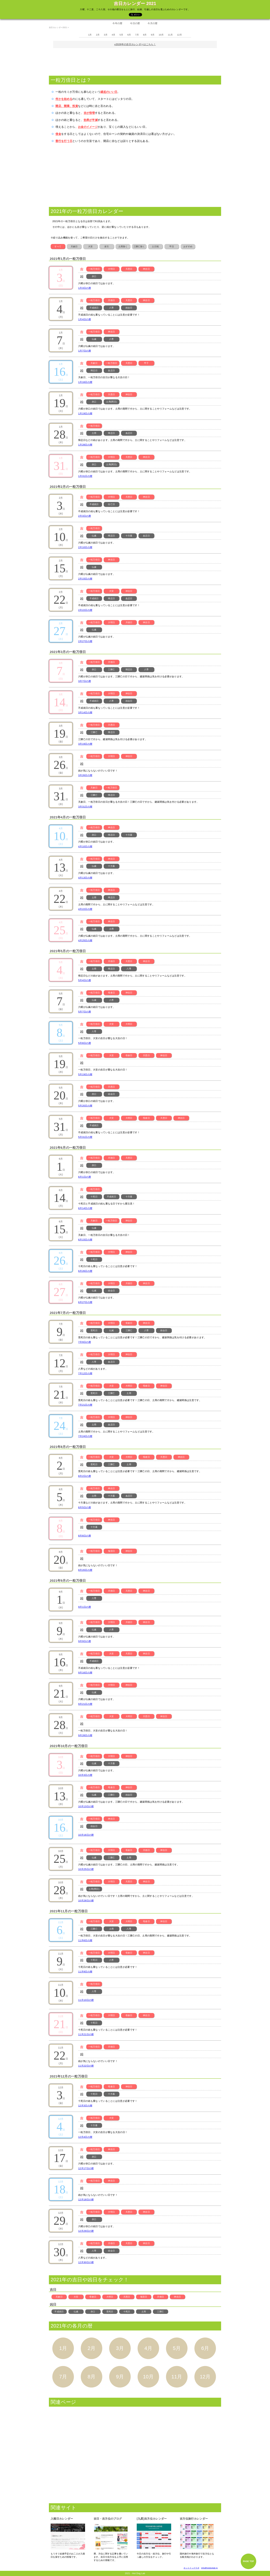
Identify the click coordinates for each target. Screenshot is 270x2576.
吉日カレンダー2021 (58, 27)
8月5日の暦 (84, 1507)
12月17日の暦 (86, 2168)
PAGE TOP (248, 2561)
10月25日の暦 (86, 1869)
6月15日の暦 (85, 1239)
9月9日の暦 (84, 1641)
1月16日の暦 (85, 382)
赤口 (93, 2311)
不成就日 (59, 2311)
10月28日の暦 (86, 1900)
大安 (76, 2296)
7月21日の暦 (85, 1404)
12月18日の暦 (86, 2199)
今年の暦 (117, 23)
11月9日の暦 (85, 1971)
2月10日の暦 (85, 547)
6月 (129, 34)
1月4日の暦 (84, 319)
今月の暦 (152, 23)
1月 (90, 34)
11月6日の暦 (85, 1940)
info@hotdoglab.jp (209, 2568)
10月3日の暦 (85, 1775)
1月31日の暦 (85, 476)
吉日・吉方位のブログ (108, 2518)
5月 (121, 34)
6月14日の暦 (85, 1208)
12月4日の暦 (85, 2137)
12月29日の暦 (86, 2231)
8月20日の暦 (85, 1570)
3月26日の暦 (85, 775)
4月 (113, 34)
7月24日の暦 (85, 1436)
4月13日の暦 (85, 877)
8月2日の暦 (84, 1476)
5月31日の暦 (85, 1137)
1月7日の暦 (84, 350)
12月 (179, 34)
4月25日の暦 (85, 940)
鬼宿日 (143, 2296)
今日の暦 (135, 23)
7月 (137, 34)
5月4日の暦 (84, 980)
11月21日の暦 (86, 2034)
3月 (105, 34)
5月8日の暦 (84, 1043)
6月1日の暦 (84, 1176)
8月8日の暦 (84, 1535)
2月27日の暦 (85, 641)
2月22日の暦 (85, 610)
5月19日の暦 (85, 1074)
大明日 (109, 2296)
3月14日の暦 (85, 712)
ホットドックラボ (191, 2568)
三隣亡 (160, 2311)
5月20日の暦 (85, 1105)
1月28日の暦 (85, 444)
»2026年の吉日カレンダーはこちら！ (135, 44)
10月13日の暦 (86, 1806)
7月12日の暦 (85, 1373)
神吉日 (177, 2296)
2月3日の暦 (84, 516)
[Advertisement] (135, 61)
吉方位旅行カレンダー (194, 2518)
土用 (143, 2311)
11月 (170, 34)
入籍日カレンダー (62, 2518)
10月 (161, 34)
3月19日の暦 (85, 744)
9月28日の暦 (85, 1735)
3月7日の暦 (84, 681)
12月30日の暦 (86, 2262)
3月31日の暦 (85, 806)
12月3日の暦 (85, 2105)
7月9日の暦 (84, 1342)
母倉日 (92, 2296)
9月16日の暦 (85, 1672)
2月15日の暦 (85, 578)
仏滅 (76, 2311)
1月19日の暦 (85, 413)
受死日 (109, 2311)
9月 (152, 34)
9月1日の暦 (84, 1607)
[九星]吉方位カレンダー (152, 2518)
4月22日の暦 (85, 909)
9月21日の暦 (85, 1704)
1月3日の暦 (84, 288)
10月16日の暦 (86, 1834)
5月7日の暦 (84, 1011)
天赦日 (59, 2296)
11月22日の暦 (86, 2065)
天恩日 (126, 2296)
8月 (145, 34)
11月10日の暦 (86, 2000)
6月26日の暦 (85, 1271)
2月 (98, 34)
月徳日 (160, 2296)
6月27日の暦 (85, 1302)
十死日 (126, 2311)
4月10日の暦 (85, 846)
